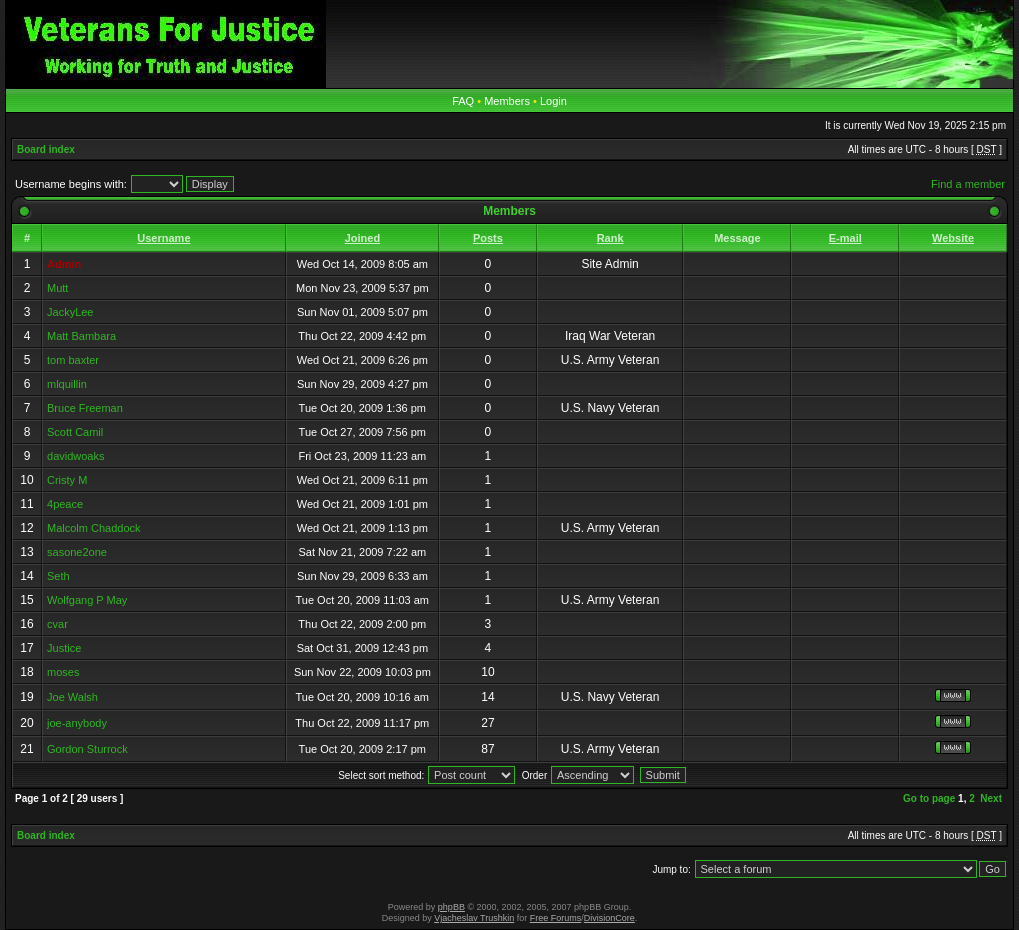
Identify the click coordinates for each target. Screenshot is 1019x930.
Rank (610, 238)
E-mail (845, 238)
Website (953, 238)
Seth (58, 576)
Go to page (929, 798)
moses (63, 672)
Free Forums (556, 918)
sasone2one (77, 552)
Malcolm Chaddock (94, 528)
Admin (64, 264)
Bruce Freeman (85, 408)
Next (991, 798)
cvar (57, 624)
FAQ (463, 101)
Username (163, 238)
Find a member (968, 184)
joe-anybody (77, 723)
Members (507, 101)
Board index (46, 149)
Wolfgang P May (87, 600)
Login (553, 101)
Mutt (57, 288)
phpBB (451, 907)
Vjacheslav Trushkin (474, 918)
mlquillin (67, 384)
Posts (488, 238)
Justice (64, 648)
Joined (362, 238)
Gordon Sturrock (87, 749)
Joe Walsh (72, 697)
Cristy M (67, 480)
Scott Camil (75, 432)
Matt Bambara (81, 336)
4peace (65, 504)
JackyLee (70, 312)
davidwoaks (75, 456)
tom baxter (73, 360)
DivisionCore (609, 918)
